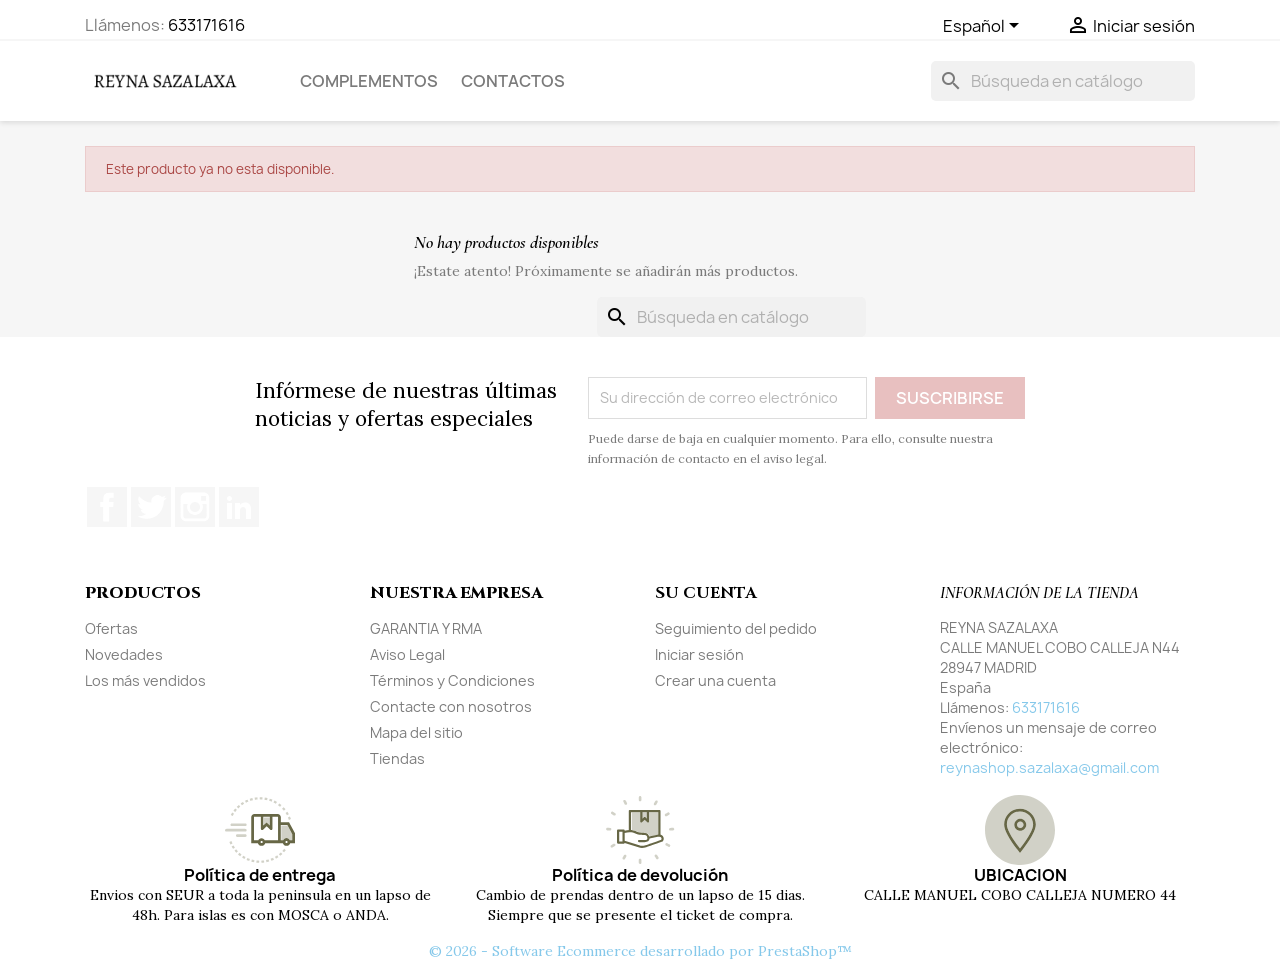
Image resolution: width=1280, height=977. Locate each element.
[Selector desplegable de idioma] (984, 27)
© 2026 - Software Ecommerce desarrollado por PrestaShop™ (640, 951)
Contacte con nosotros (451, 706)
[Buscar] (1063, 81)
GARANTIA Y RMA (426, 628)
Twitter (151, 507)
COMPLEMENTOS (369, 81)
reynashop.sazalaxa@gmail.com (1049, 767)
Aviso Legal (407, 654)
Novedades (124, 654)
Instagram (195, 507)
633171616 (206, 25)
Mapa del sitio (416, 732)
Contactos (513, 81)
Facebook (107, 507)
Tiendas (397, 758)
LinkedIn (239, 507)
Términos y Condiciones (452, 680)
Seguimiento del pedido (736, 628)
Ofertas (111, 628)
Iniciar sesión (699, 654)
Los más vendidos (145, 680)
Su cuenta (705, 593)
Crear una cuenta (715, 680)
